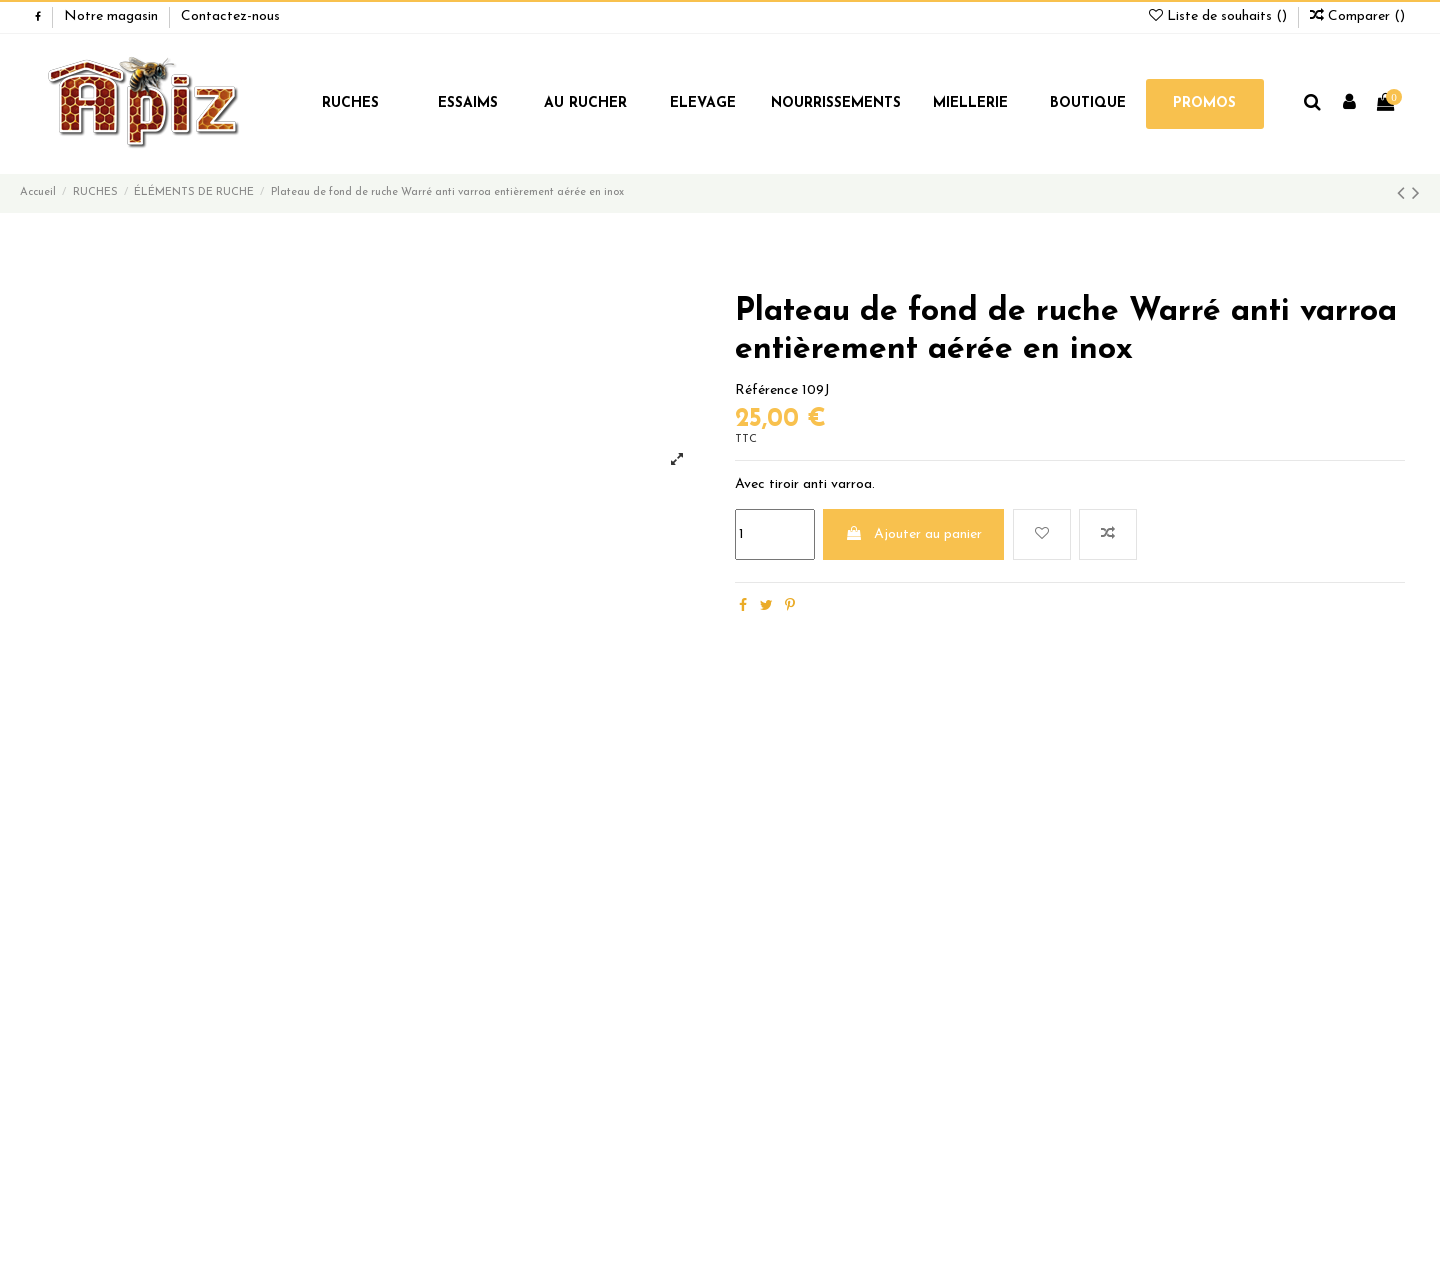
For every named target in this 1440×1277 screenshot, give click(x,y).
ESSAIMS (468, 103)
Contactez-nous (230, 16)
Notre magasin (113, 16)
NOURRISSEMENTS (836, 103)
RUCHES (350, 103)
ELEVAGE (703, 103)
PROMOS (1204, 103)
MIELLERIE (970, 103)
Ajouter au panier (913, 534)
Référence (766, 390)
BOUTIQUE (1088, 103)
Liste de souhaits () (1220, 16)
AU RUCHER (585, 103)
